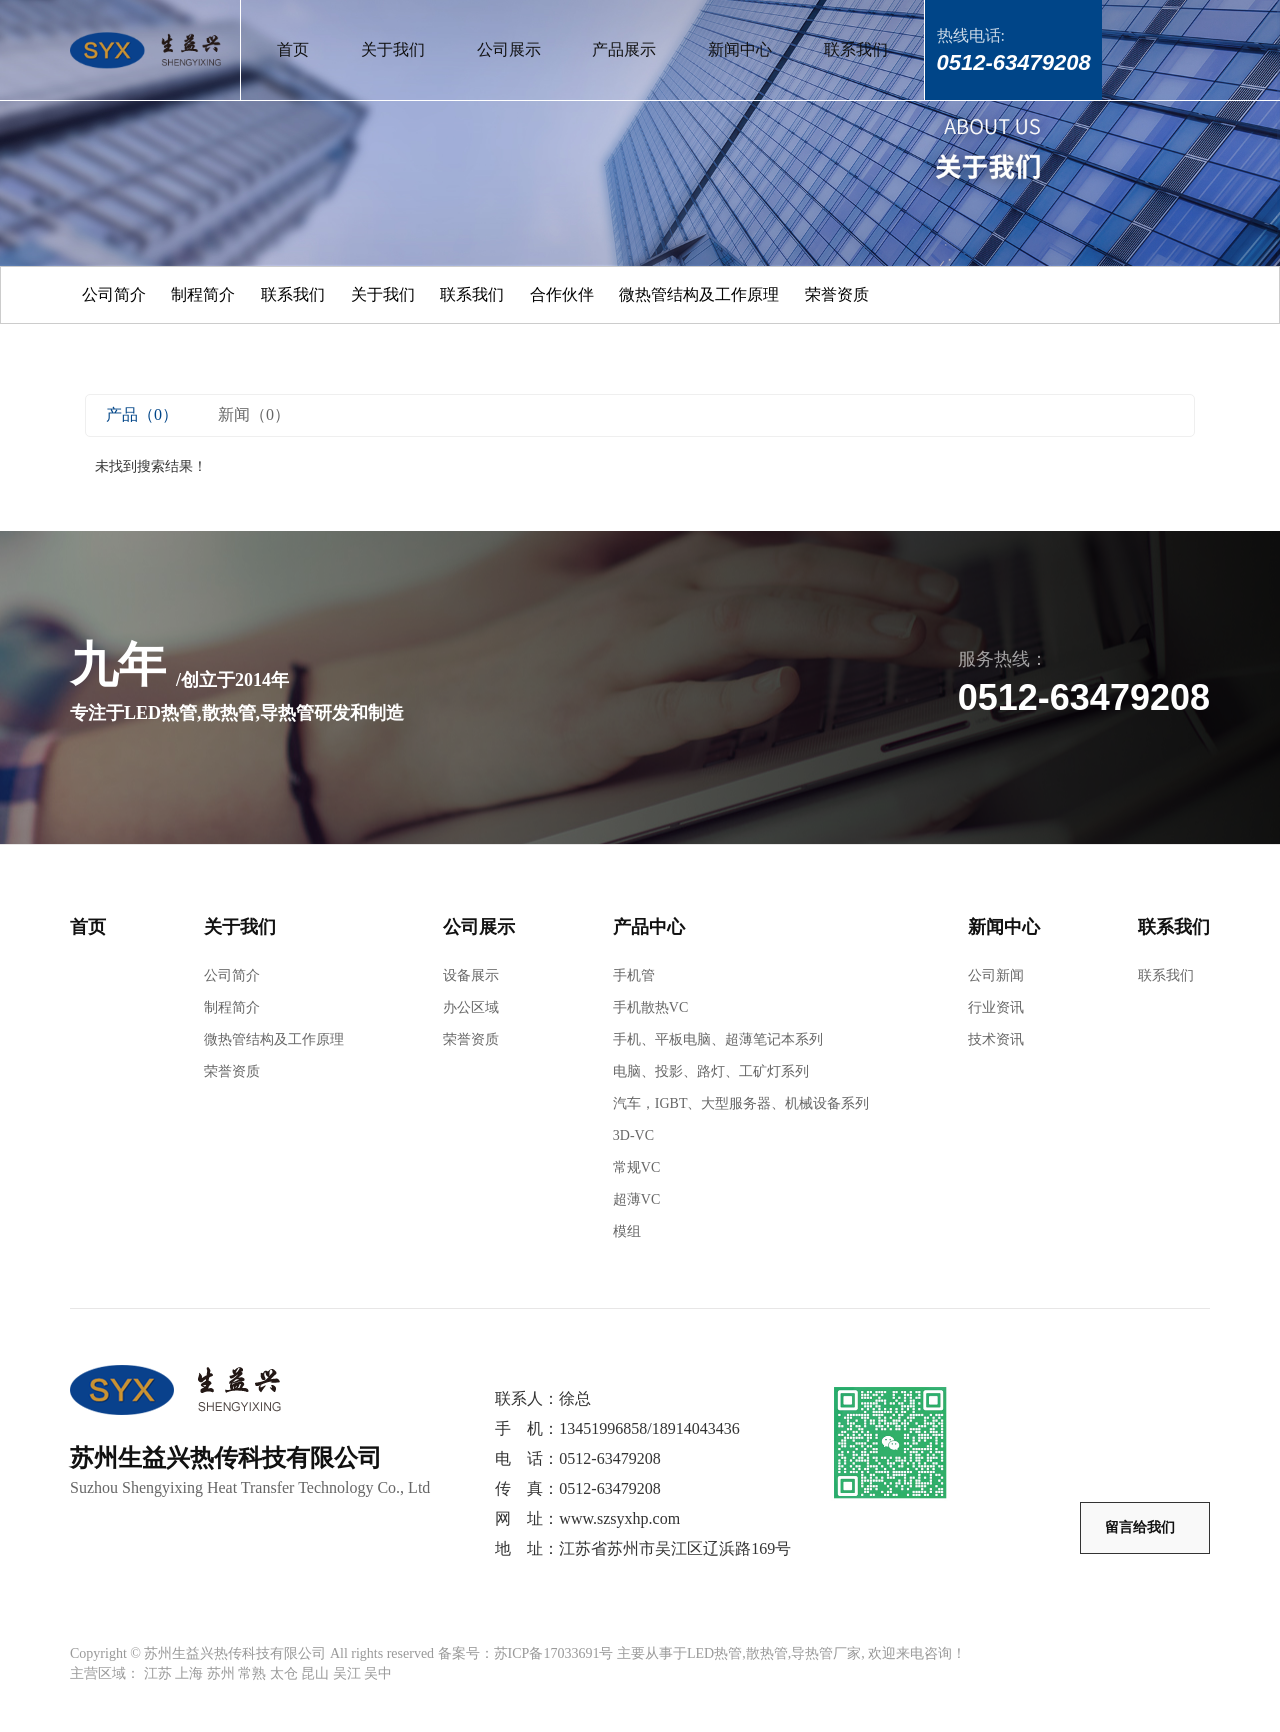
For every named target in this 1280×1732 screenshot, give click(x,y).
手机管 (634, 975)
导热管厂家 (826, 1653)
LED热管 (714, 1653)
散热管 (767, 1653)
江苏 (158, 1673)
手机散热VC (650, 1007)
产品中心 (649, 927)
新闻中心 (740, 49)
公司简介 (114, 294)
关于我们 (393, 49)
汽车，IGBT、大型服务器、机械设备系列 (741, 1103)
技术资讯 (996, 1039)
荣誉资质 (837, 294)
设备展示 (471, 975)
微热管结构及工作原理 (699, 294)
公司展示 (509, 49)
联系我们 (856, 49)
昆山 (315, 1673)
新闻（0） (254, 414)
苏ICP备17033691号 (554, 1653)
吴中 (378, 1673)
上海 (189, 1673)
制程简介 (203, 294)
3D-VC (633, 1135)
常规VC (636, 1167)
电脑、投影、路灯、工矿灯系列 (711, 1071)
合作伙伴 (562, 294)
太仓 (284, 1673)
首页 (293, 49)
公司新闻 (996, 975)
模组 (627, 1231)
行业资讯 (996, 1007)
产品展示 (624, 49)
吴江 (347, 1673)
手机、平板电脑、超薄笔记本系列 (718, 1039)
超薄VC (636, 1199)
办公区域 (471, 1007)
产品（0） (142, 414)
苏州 (221, 1673)
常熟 (252, 1673)
